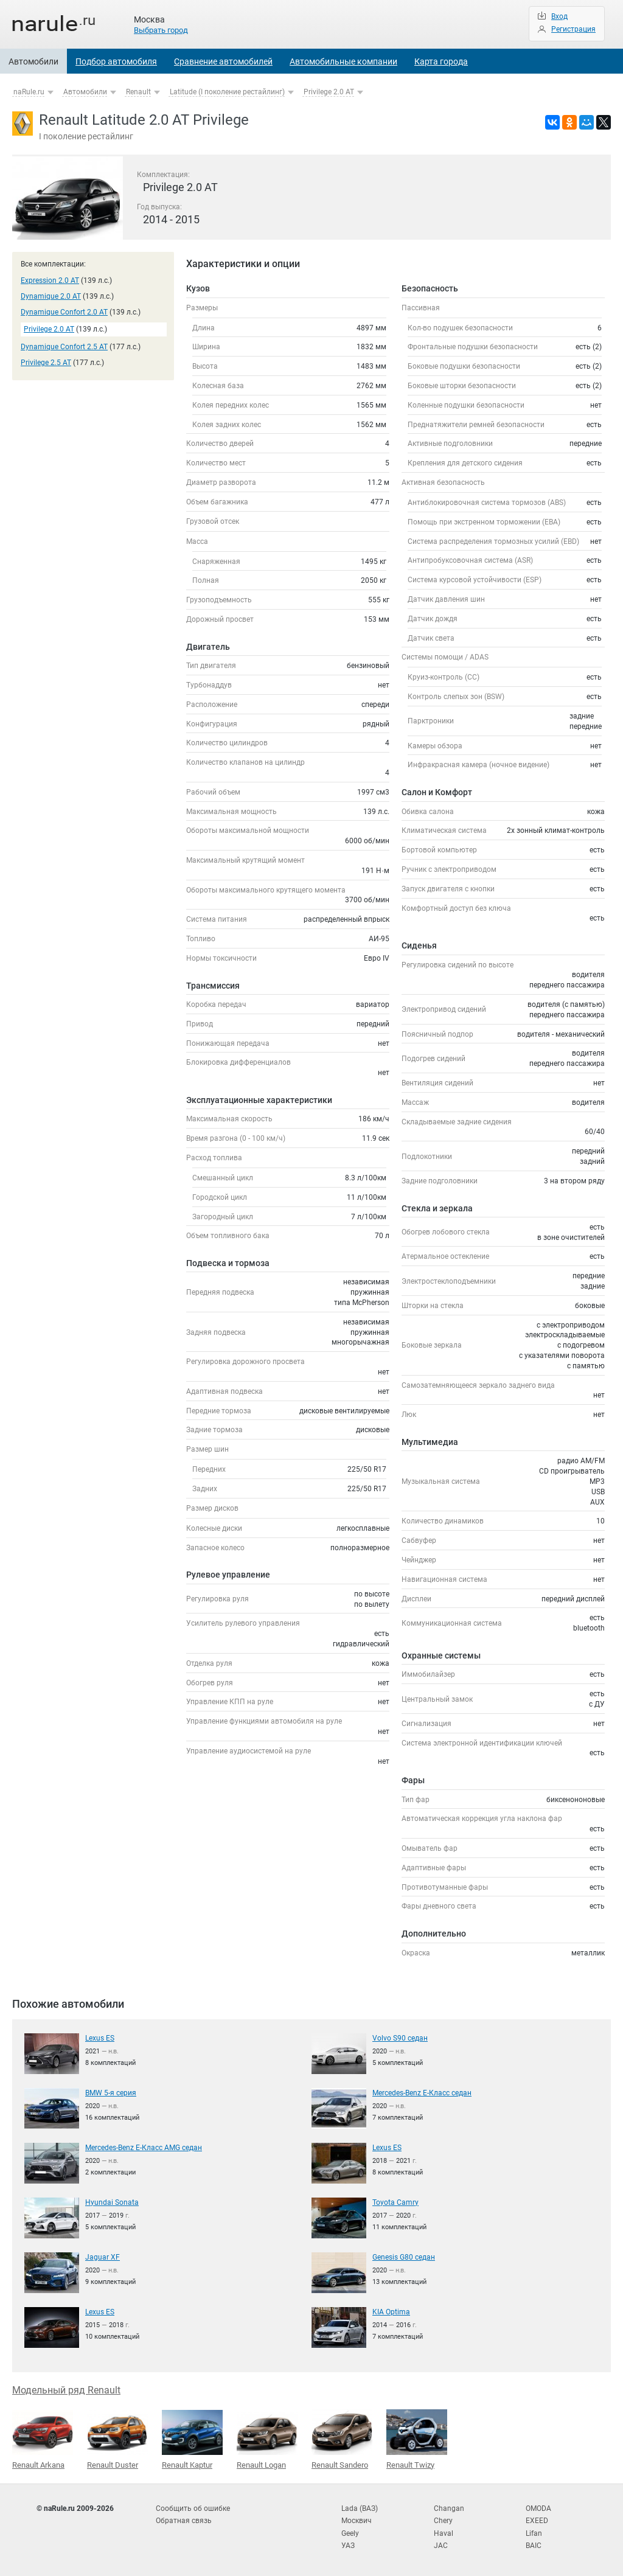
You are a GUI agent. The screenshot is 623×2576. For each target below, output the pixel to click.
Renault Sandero (342, 2439)
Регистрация (573, 29)
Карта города (441, 61)
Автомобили (33, 61)
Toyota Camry (395, 2202)
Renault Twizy (416, 2439)
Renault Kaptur (192, 2440)
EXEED (537, 2520)
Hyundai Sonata (112, 2202)
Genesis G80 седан (403, 2257)
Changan (449, 2508)
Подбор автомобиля (116, 61)
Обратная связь (184, 2520)
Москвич (356, 2520)
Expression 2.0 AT (50, 280)
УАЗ (348, 2545)
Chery (443, 2520)
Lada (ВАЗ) (359, 2508)
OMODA (538, 2508)
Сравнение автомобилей (223, 61)
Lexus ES (99, 2038)
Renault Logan (267, 2440)
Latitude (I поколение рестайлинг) (227, 92)
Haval (443, 2533)
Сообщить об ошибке (193, 2508)
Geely (350, 2533)
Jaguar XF (102, 2257)
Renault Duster (117, 2440)
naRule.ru (28, 92)
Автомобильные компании (343, 61)
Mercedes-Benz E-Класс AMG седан (143, 2147)
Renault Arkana (42, 2440)
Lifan (534, 2533)
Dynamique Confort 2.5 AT (64, 347)
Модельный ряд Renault (66, 2390)
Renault (138, 92)
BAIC (533, 2545)
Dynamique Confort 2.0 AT (64, 312)
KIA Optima (391, 2312)
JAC (441, 2545)
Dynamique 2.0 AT (51, 296)
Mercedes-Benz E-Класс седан (422, 2093)
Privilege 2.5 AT (46, 362)
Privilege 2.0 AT (329, 92)
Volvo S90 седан (400, 2038)
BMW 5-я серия (110, 2093)
